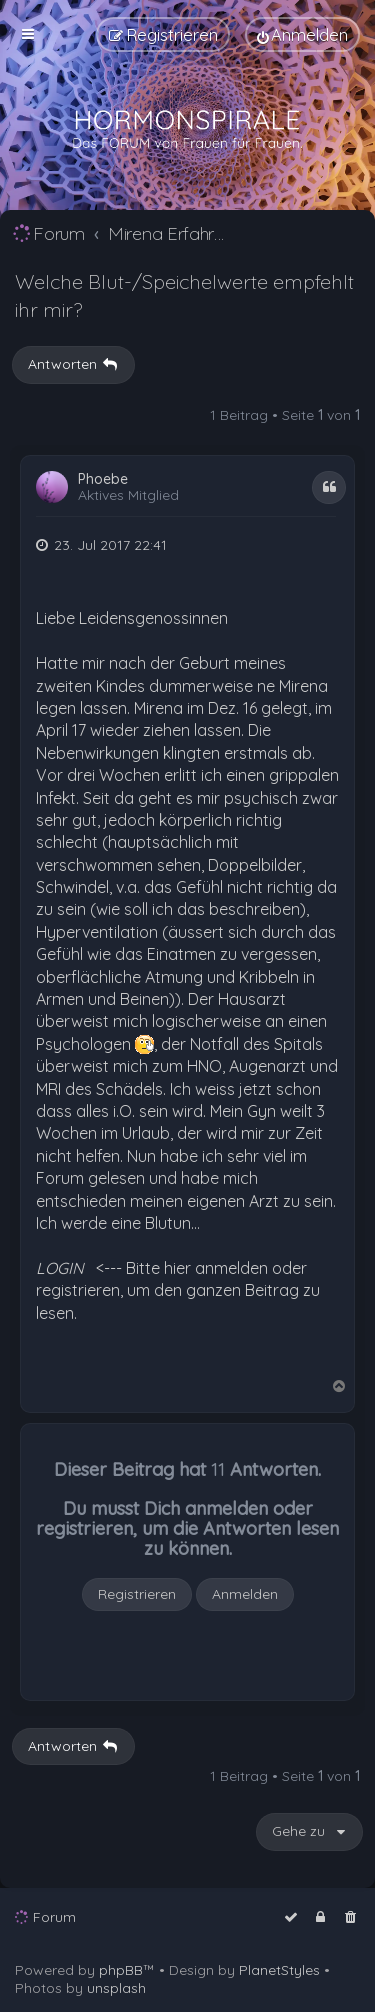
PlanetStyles (279, 1970)
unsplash (116, 1988)
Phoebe (103, 479)
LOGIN (60, 1268)
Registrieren (137, 1594)
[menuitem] (302, 34)
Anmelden (245, 1594)
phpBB (121, 1970)
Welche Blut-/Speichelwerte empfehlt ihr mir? (184, 295)
